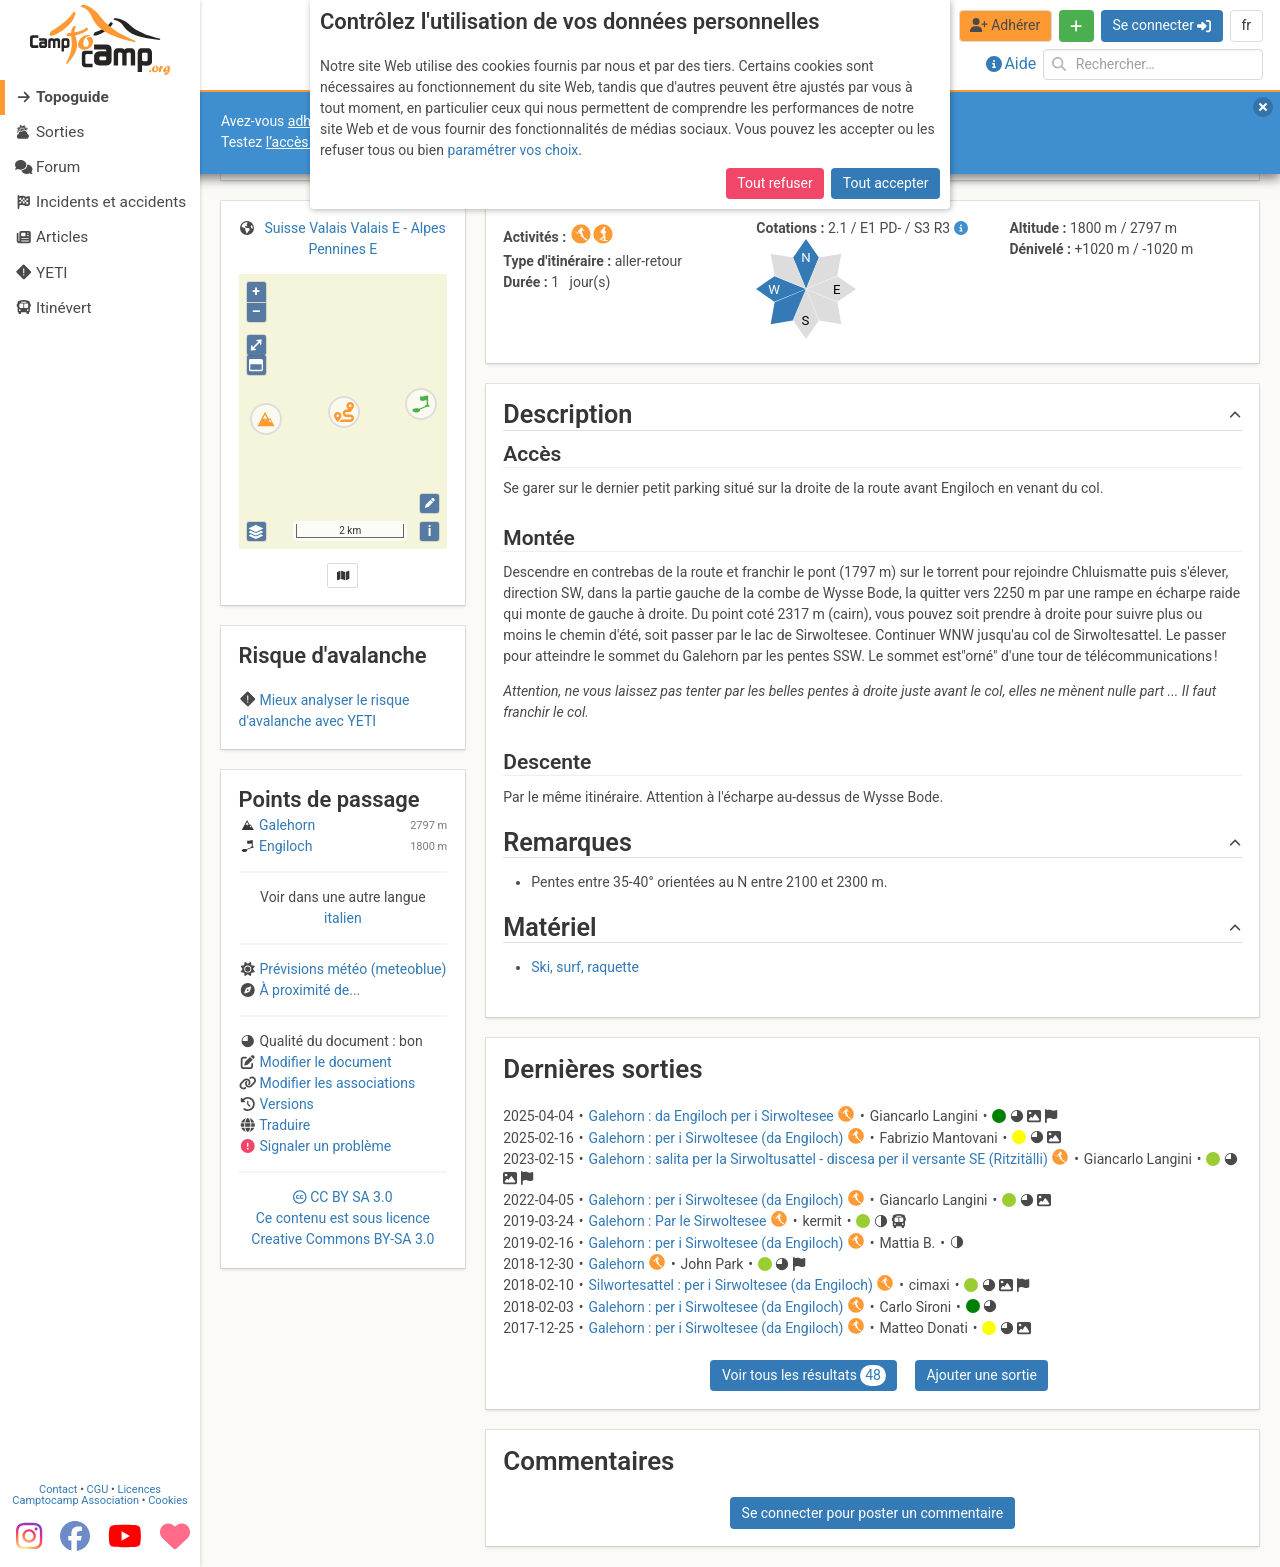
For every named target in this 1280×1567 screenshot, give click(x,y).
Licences (139, 1487)
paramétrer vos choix (512, 150)
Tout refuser (774, 183)
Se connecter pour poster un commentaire (873, 1513)
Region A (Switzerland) (342, 760)
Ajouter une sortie (981, 1375)
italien (343, 1029)
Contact (58, 1487)
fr (1246, 25)
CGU (98, 1487)
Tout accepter (886, 183)
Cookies (167, 1498)
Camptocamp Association (75, 1498)
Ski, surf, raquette (585, 967)
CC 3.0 (342, 1329)
